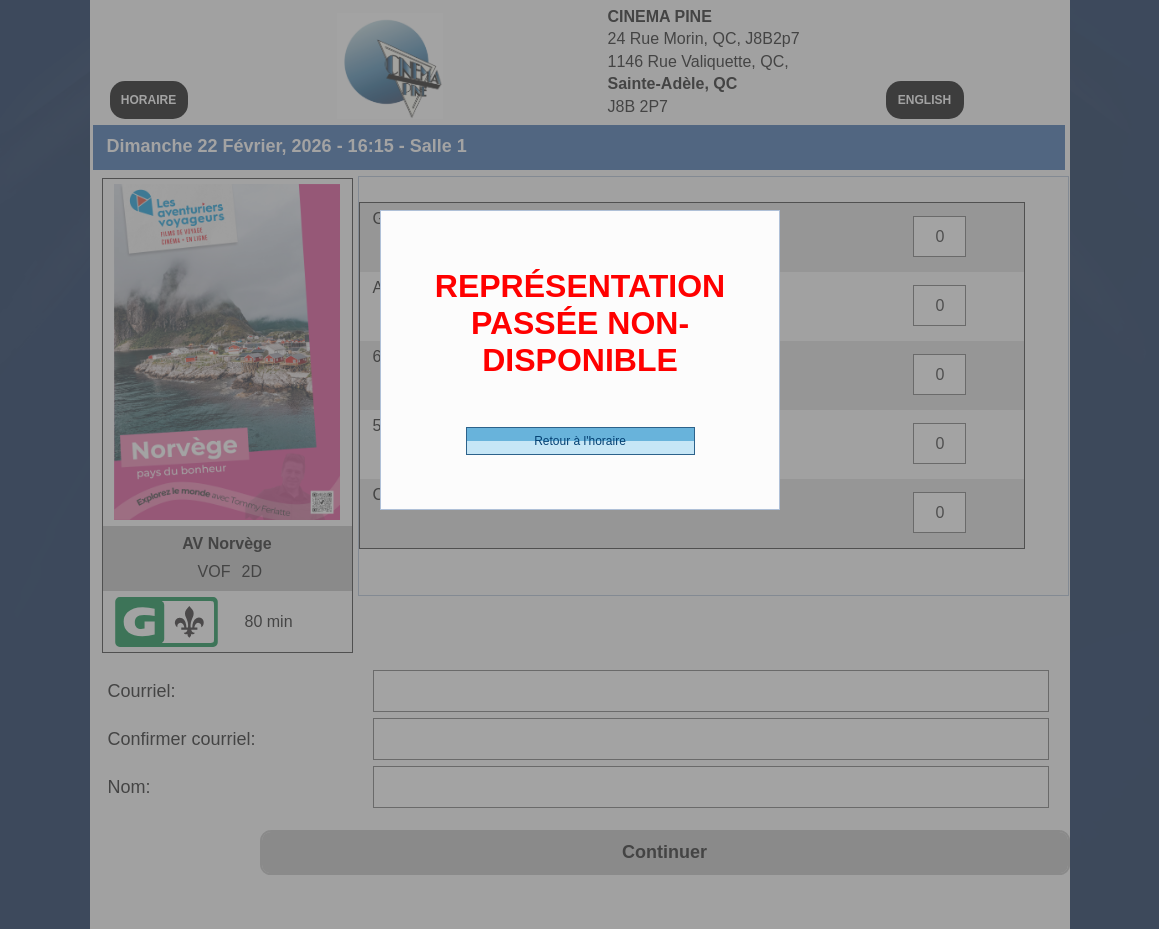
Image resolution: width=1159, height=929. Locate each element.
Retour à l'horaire (580, 441)
